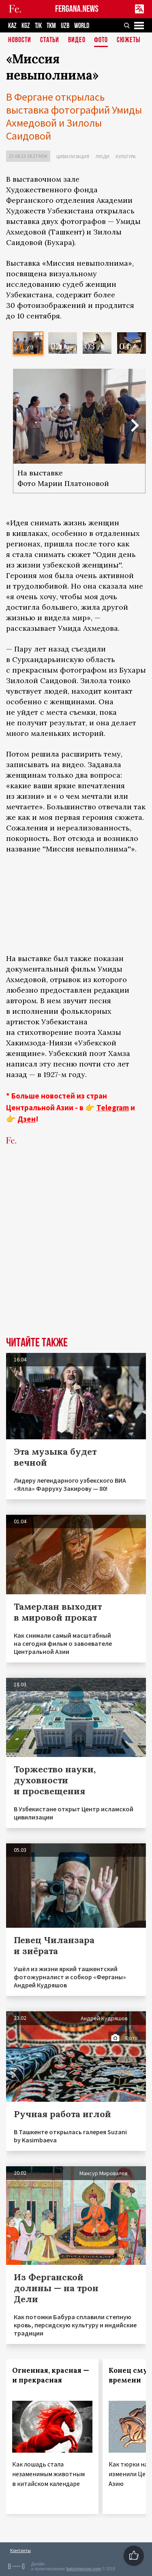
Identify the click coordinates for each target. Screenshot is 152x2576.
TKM (51, 26)
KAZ (12, 26)
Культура (126, 156)
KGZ (25, 26)
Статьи (49, 40)
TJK (38, 26)
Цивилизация (72, 156)
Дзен (26, 1119)
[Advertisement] (76, 1237)
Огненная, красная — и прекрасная (50, 2375)
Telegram (112, 1107)
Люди (102, 156)
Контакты (20, 2550)
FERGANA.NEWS (76, 9)
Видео (77, 40)
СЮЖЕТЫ (128, 40)
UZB (65, 26)
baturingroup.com (83, 2569)
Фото (101, 40)
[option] (28, 343)
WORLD (81, 26)
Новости (19, 40)
